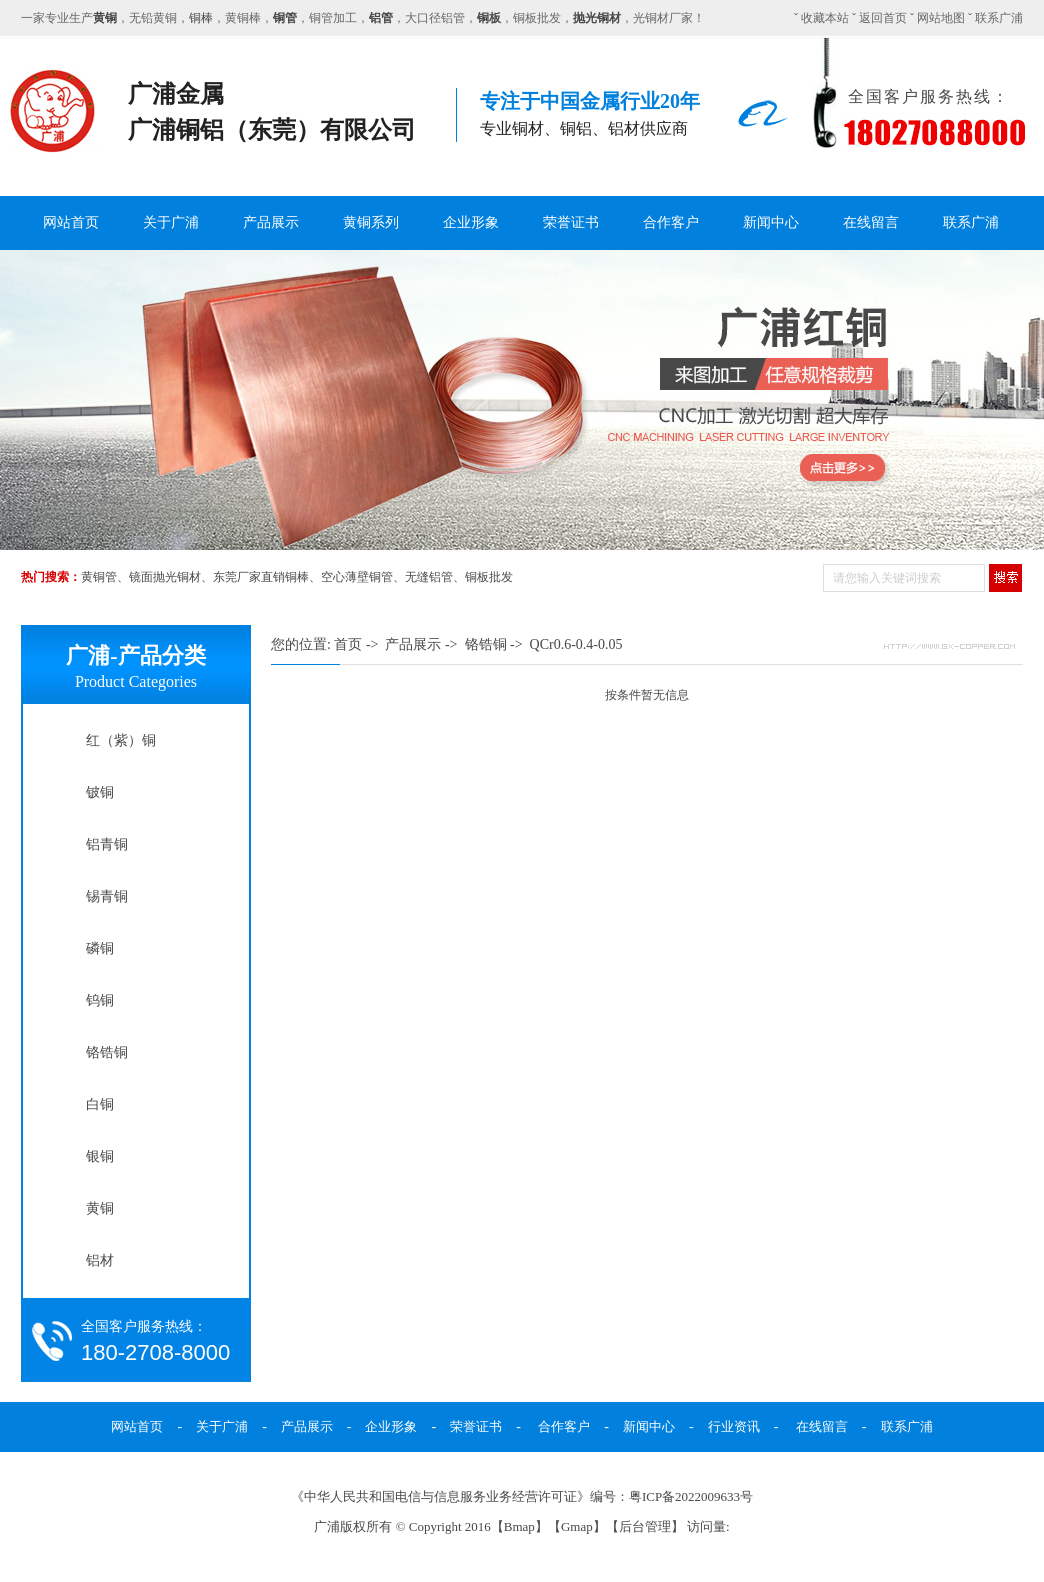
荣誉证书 (571, 222)
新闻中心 (771, 222)
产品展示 (271, 222)
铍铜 (100, 792)
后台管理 (645, 1526)
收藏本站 (825, 18)
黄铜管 (99, 577)
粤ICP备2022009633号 (691, 1496)
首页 (348, 644)
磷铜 (100, 948)
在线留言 (871, 222)
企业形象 (471, 222)
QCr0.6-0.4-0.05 (576, 644)
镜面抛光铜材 (165, 577)
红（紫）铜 (121, 740)
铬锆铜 (107, 1052)
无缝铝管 (429, 577)
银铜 (100, 1156)
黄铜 (100, 1208)
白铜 (100, 1104)
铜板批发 (489, 577)
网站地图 (941, 18)
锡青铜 (107, 896)
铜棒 (201, 18)
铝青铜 (107, 844)
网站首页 (71, 222)
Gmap (577, 1526)
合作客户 (671, 222)
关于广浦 (171, 222)
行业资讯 (734, 1426)
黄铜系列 (371, 222)
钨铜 (100, 1000)
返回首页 (883, 18)
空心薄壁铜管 (357, 577)
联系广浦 (999, 18)
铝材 (100, 1260)
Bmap (519, 1526)
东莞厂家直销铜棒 (261, 577)
